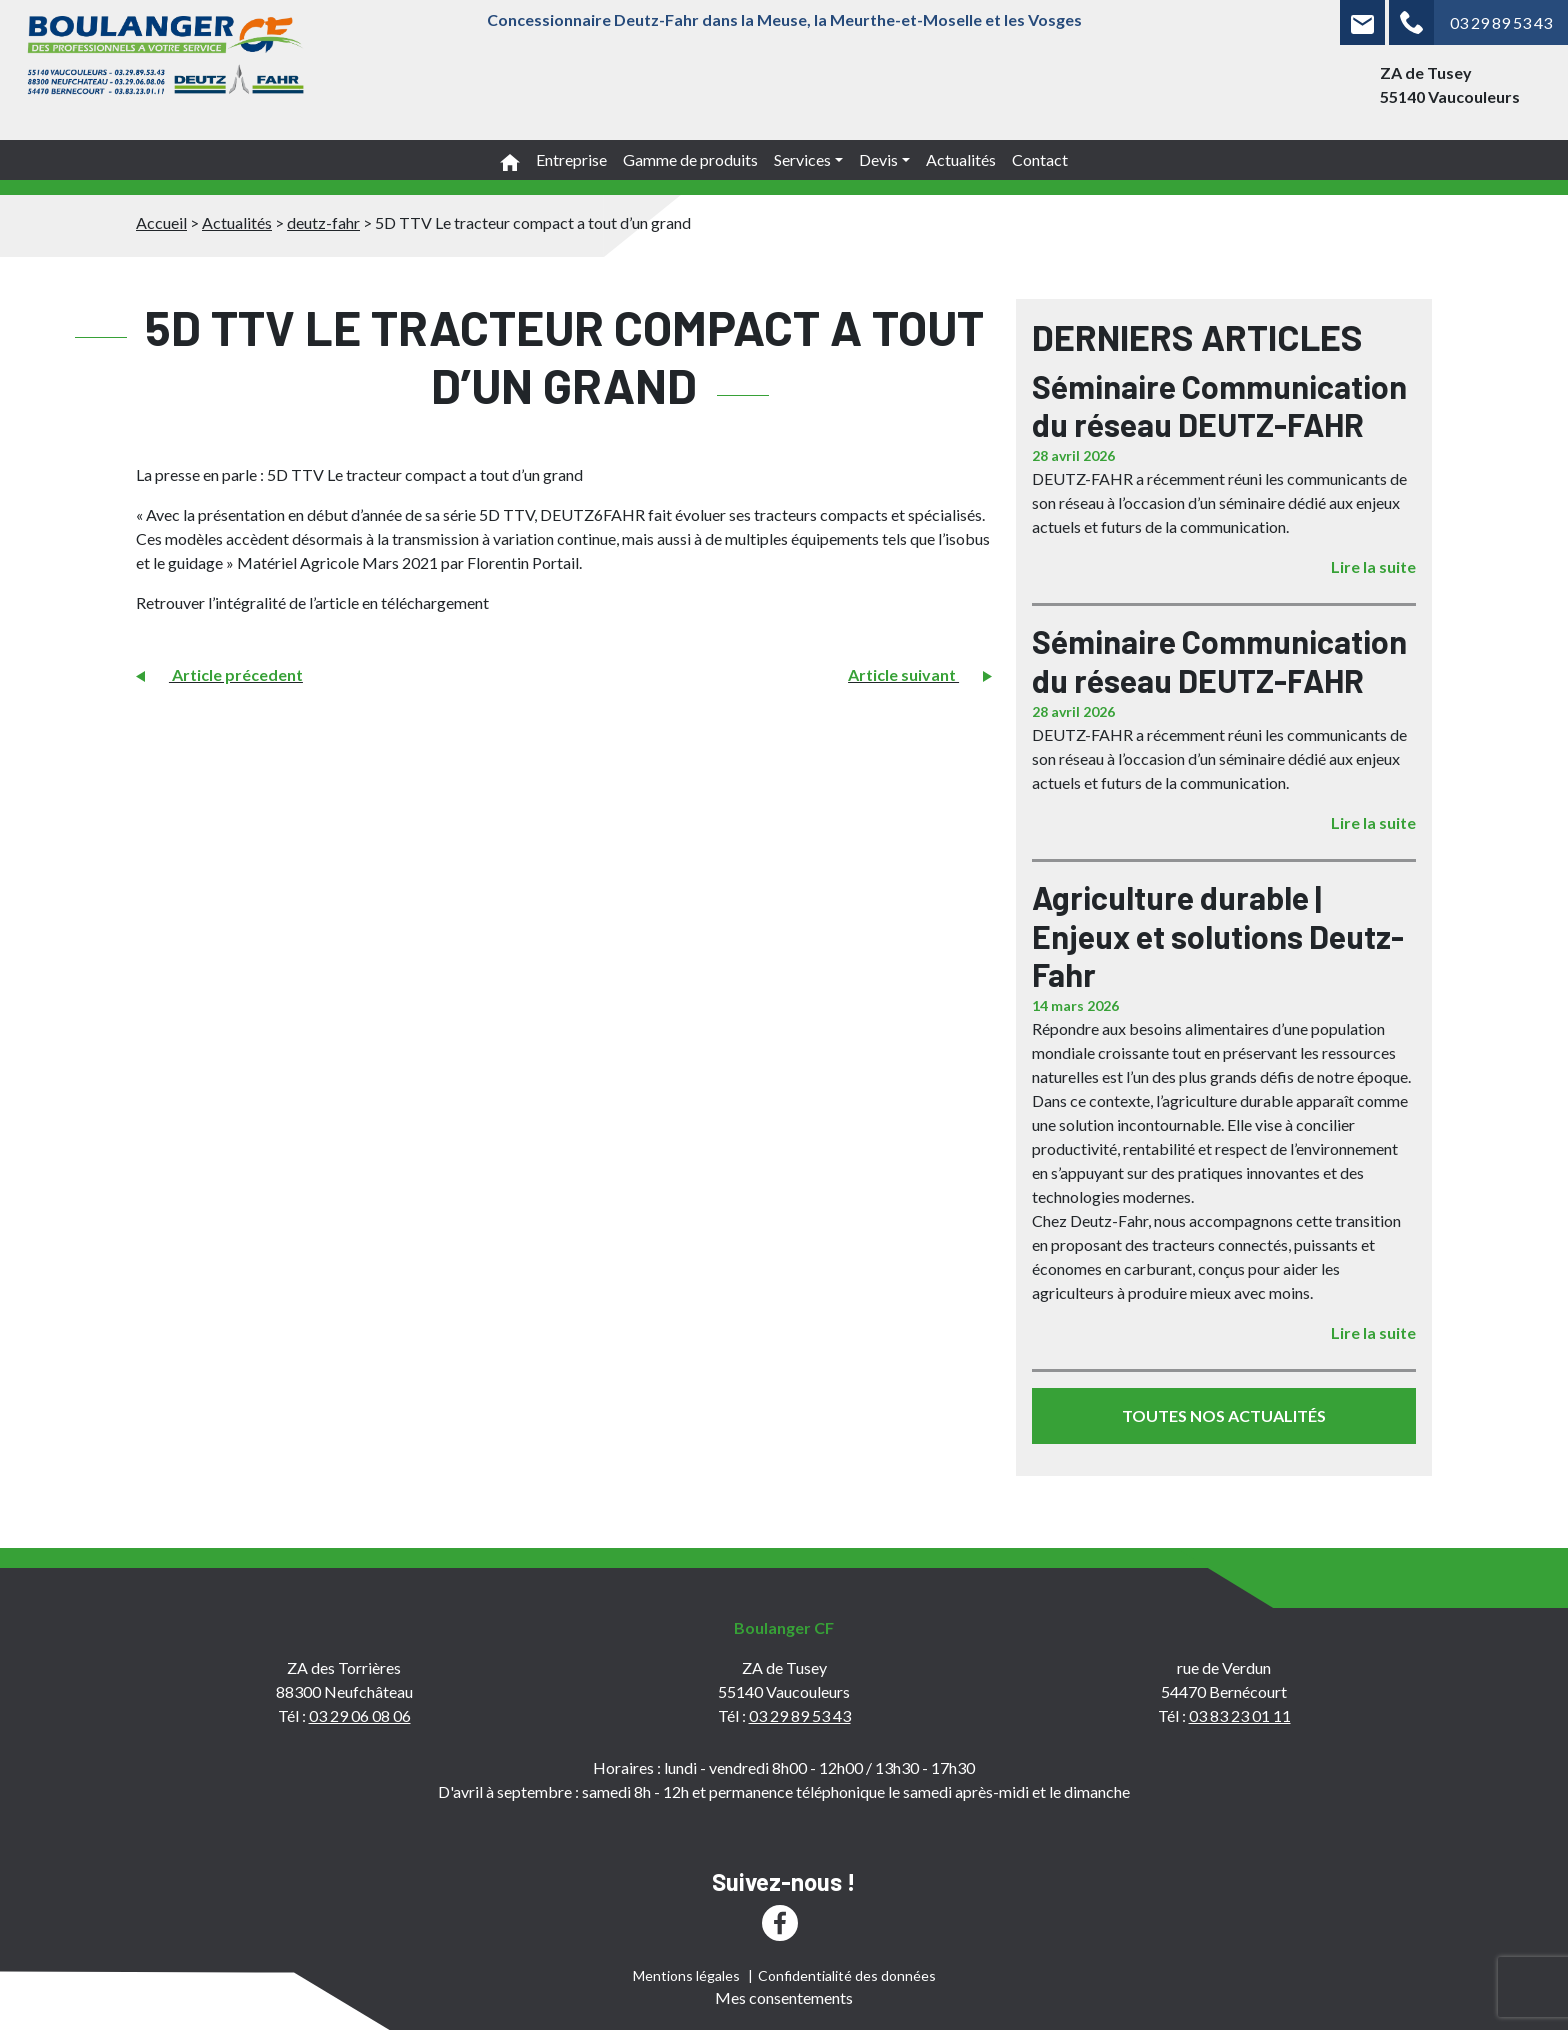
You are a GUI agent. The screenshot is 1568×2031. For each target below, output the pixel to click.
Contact (1040, 159)
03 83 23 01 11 (1240, 1715)
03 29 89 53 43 (1501, 22)
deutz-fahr (323, 222)
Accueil (161, 222)
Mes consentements (784, 1997)
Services (802, 159)
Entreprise (571, 159)
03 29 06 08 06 (360, 1715)
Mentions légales (686, 1975)
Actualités (961, 159)
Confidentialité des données (847, 1975)
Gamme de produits (690, 159)
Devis (878, 159)
